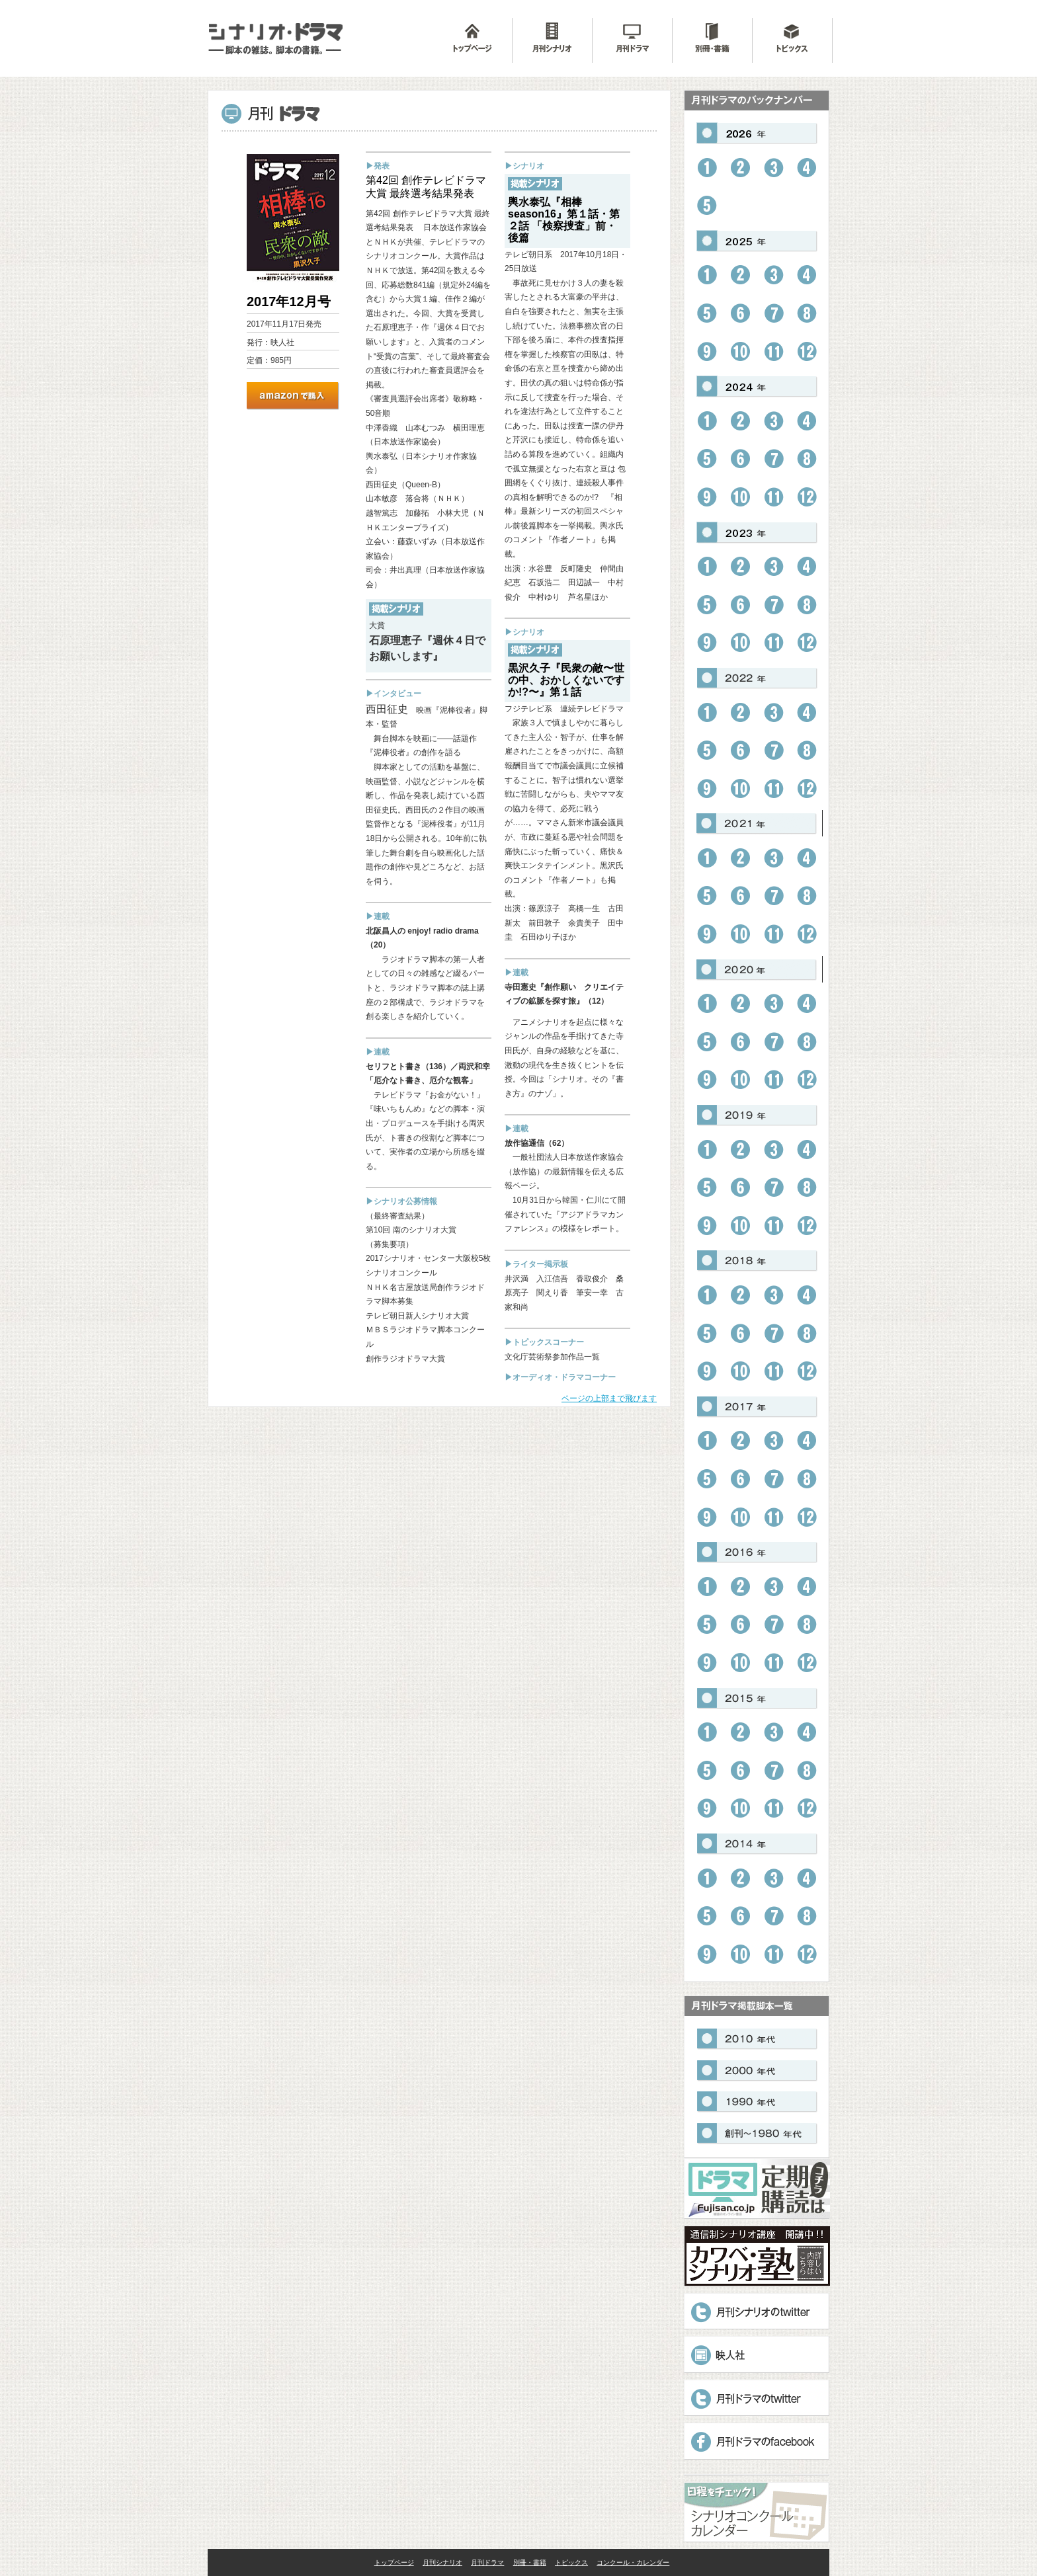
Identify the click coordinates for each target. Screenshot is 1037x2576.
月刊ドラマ (487, 2562)
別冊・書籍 (529, 2562)
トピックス (571, 2562)
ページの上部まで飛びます (609, 1398)
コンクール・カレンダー (633, 2562)
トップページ (394, 2562)
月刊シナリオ (442, 2562)
